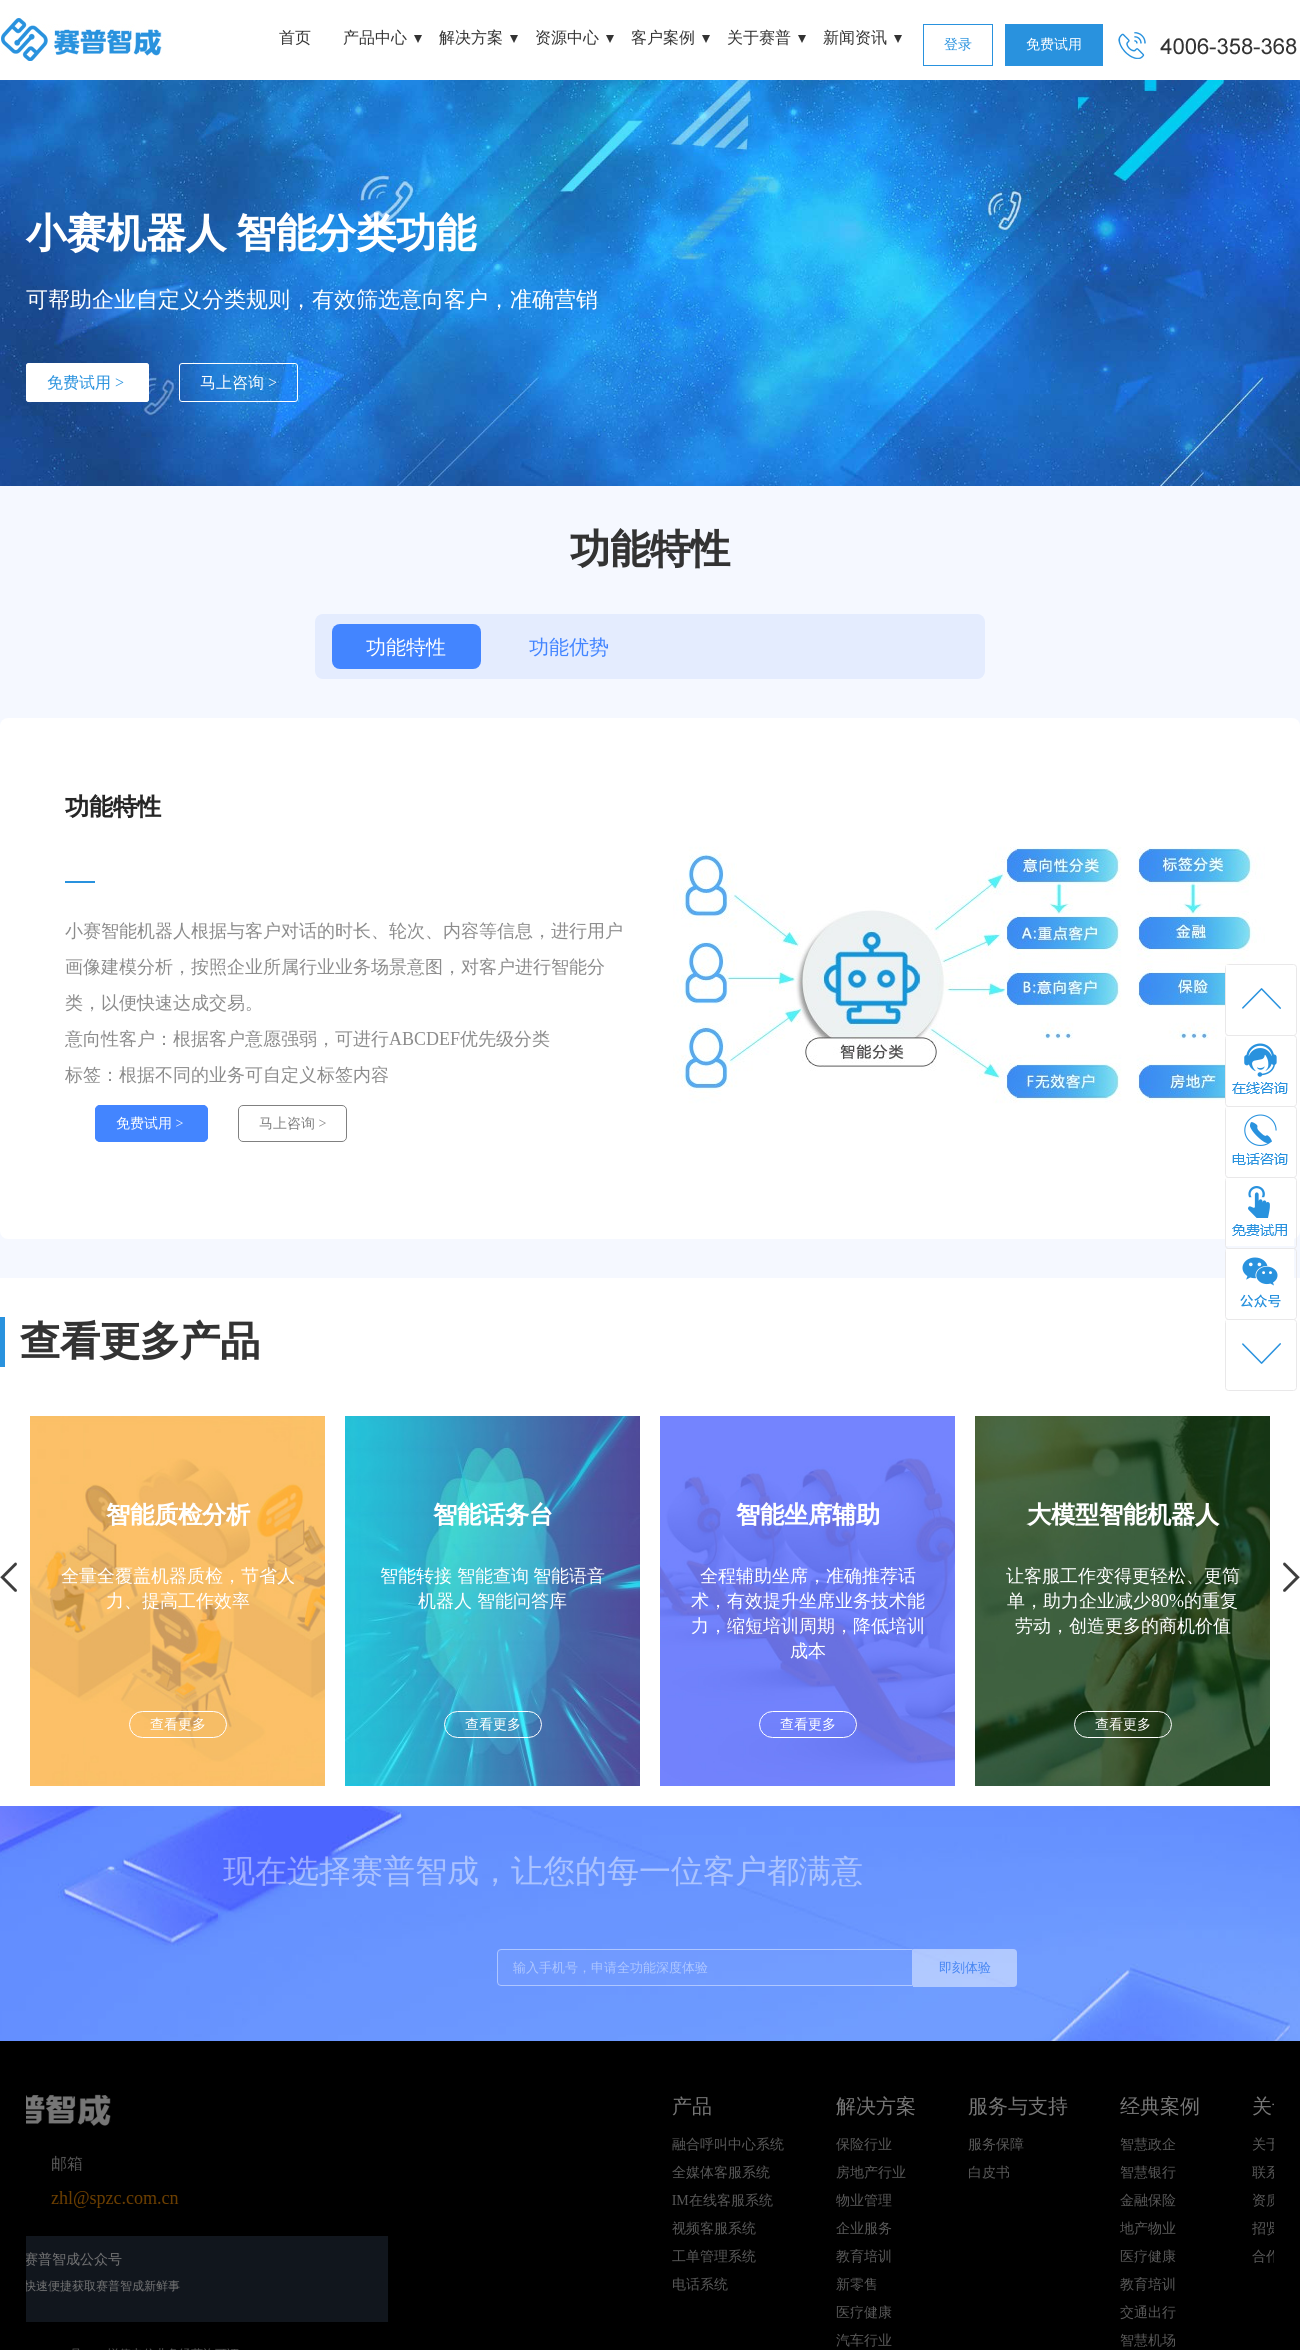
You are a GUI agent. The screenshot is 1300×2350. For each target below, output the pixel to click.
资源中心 (567, 37)
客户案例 (663, 37)
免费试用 (1054, 44)
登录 (958, 44)
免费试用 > (87, 382)
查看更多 (182, 1724)
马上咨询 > (238, 382)
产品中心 (375, 37)
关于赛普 (759, 37)
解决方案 (471, 37)
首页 (295, 37)
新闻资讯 (855, 37)
